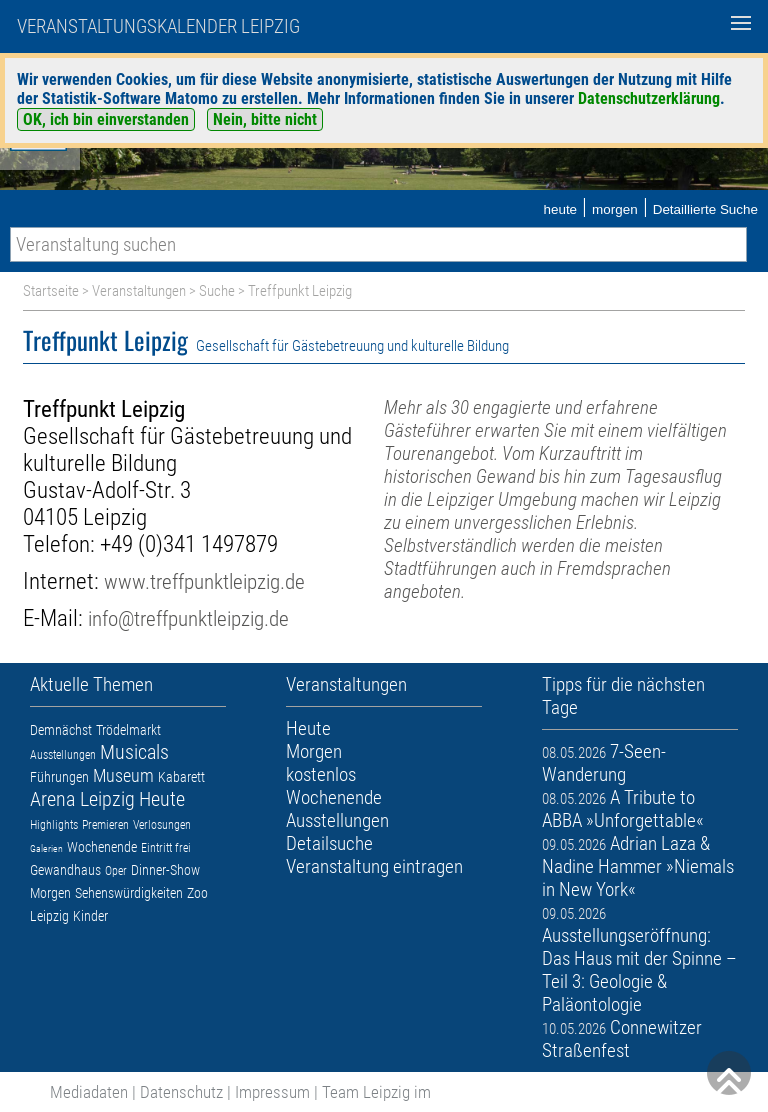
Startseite (51, 291)
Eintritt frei (166, 848)
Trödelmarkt (128, 730)
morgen (615, 209)
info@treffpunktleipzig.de (188, 618)
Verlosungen (162, 825)
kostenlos (321, 774)
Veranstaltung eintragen (374, 866)
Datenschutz (181, 1092)
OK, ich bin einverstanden (106, 119)
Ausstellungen (63, 755)
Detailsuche (329, 843)
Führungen (59, 777)
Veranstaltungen (139, 291)
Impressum (272, 1092)
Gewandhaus (65, 870)
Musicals (134, 752)
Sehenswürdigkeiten (129, 893)
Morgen (50, 893)
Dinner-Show (165, 870)
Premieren (105, 825)
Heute (162, 799)
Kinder (90, 916)
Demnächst (61, 730)
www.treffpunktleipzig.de (204, 581)
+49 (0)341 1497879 (189, 544)
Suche (217, 291)
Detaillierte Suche (705, 209)
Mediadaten (89, 1092)
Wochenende (102, 847)
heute (560, 209)
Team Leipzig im (376, 1092)
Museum (123, 775)
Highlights (54, 825)
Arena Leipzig (82, 799)
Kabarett (181, 777)
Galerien (46, 848)
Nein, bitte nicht (265, 119)
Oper (116, 871)
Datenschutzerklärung (649, 98)
